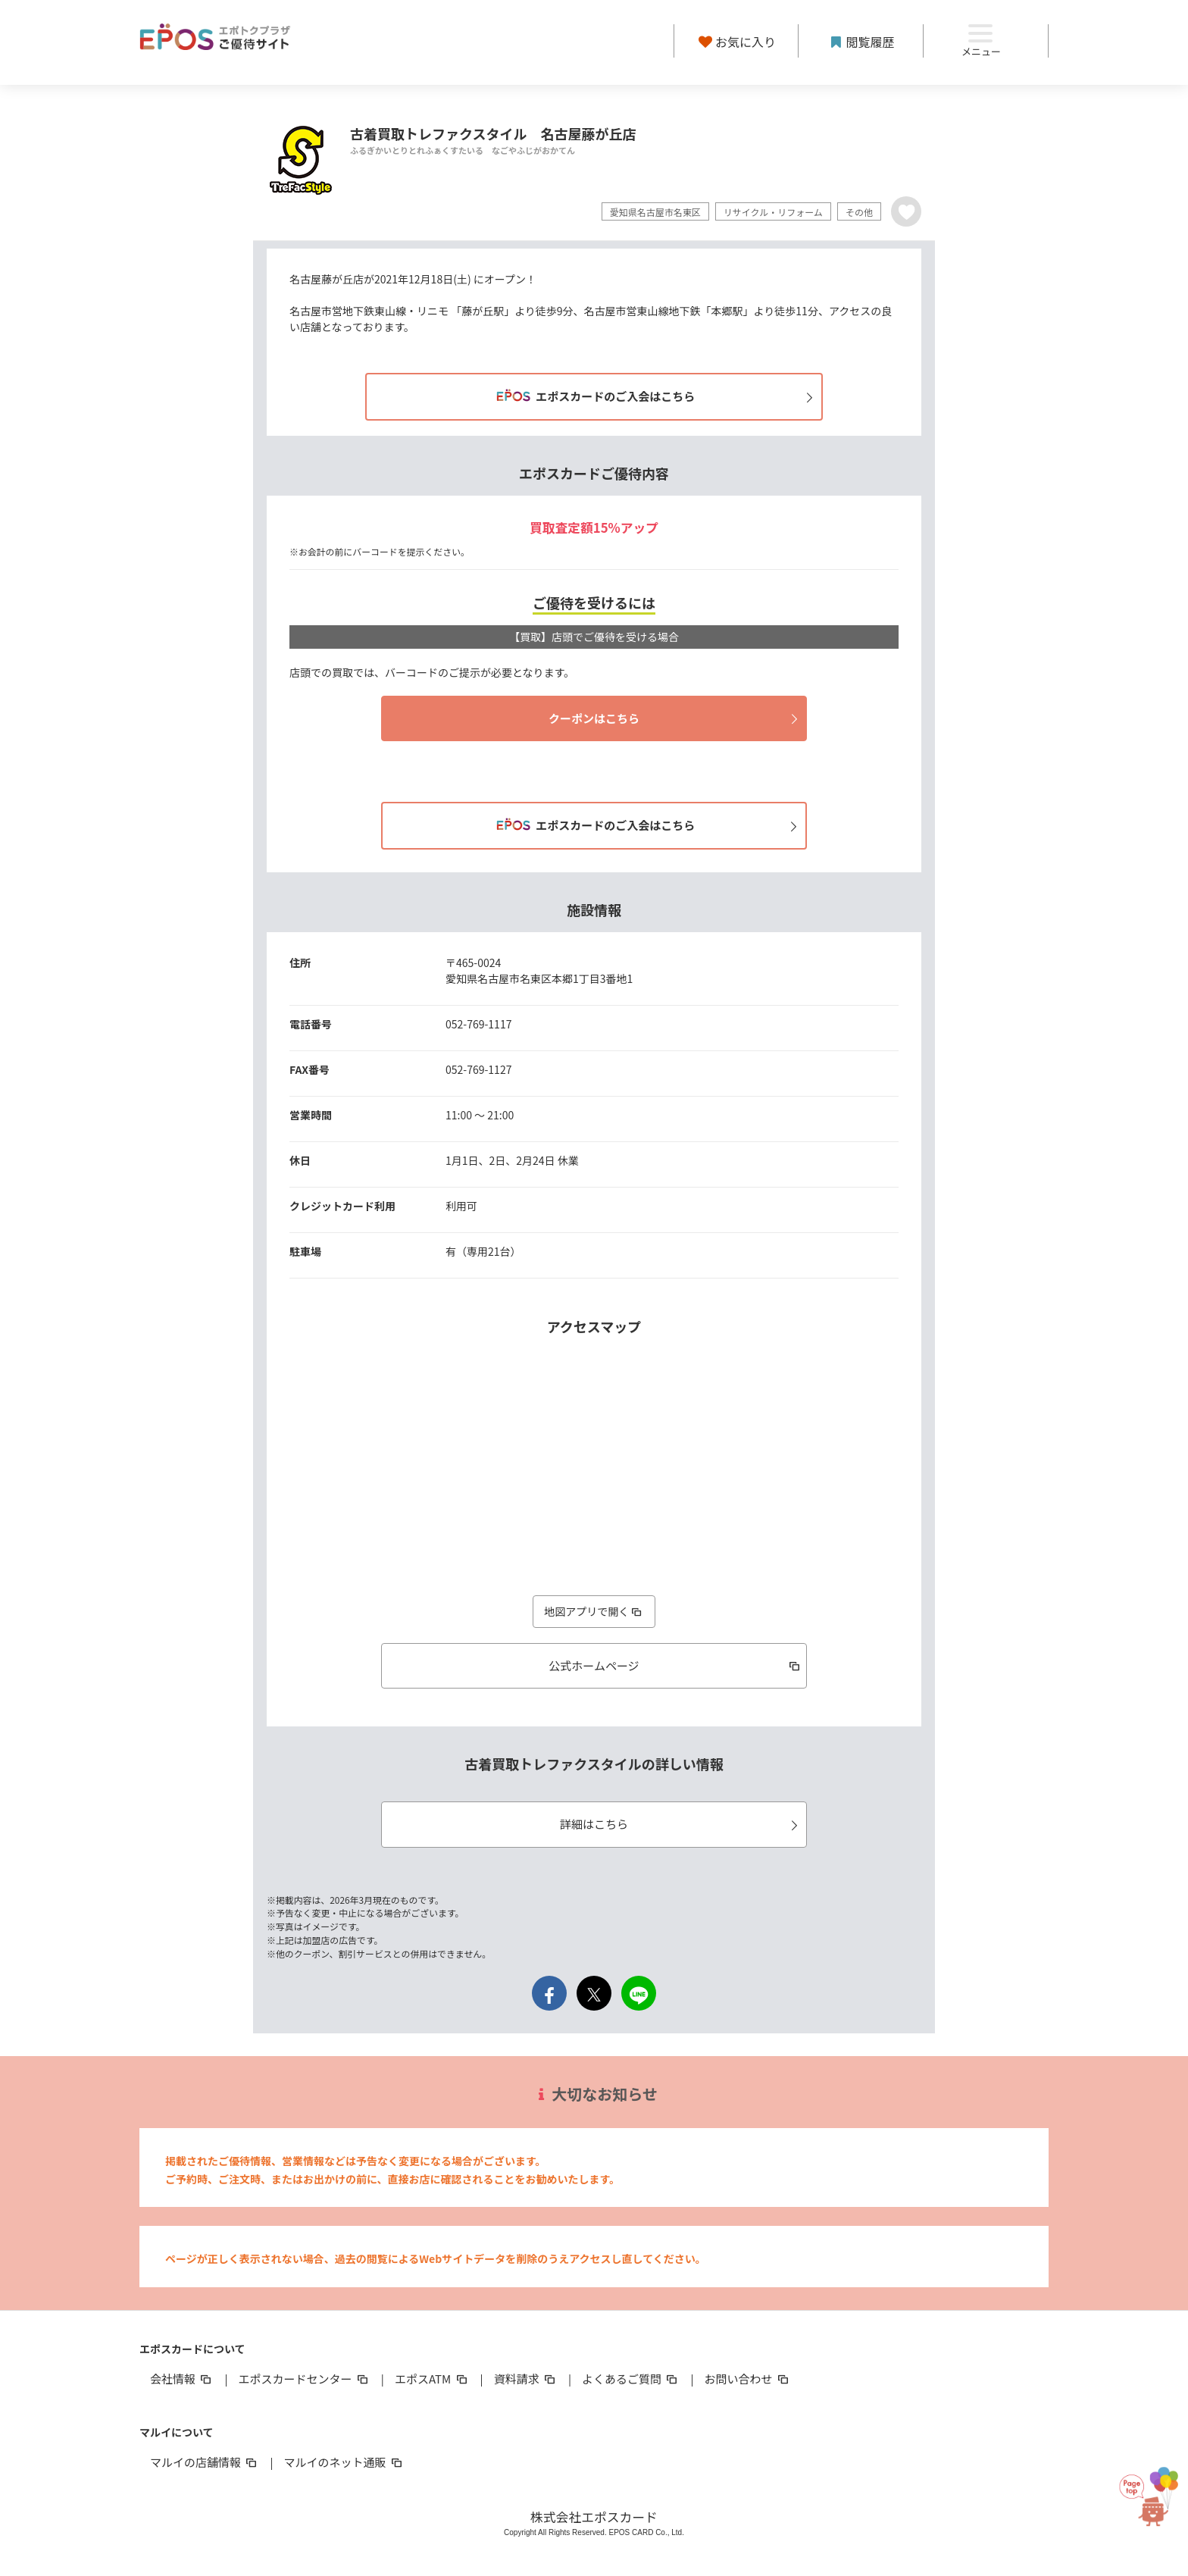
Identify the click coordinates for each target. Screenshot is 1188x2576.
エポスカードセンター (304, 2379)
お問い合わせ (748, 2379)
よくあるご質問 (631, 2379)
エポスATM (432, 2379)
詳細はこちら (681, 1824)
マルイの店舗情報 (204, 2462)
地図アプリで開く (594, 1611)
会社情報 (182, 2379)
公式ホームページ (675, 1665)
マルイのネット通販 (343, 2462)
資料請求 (526, 2379)
